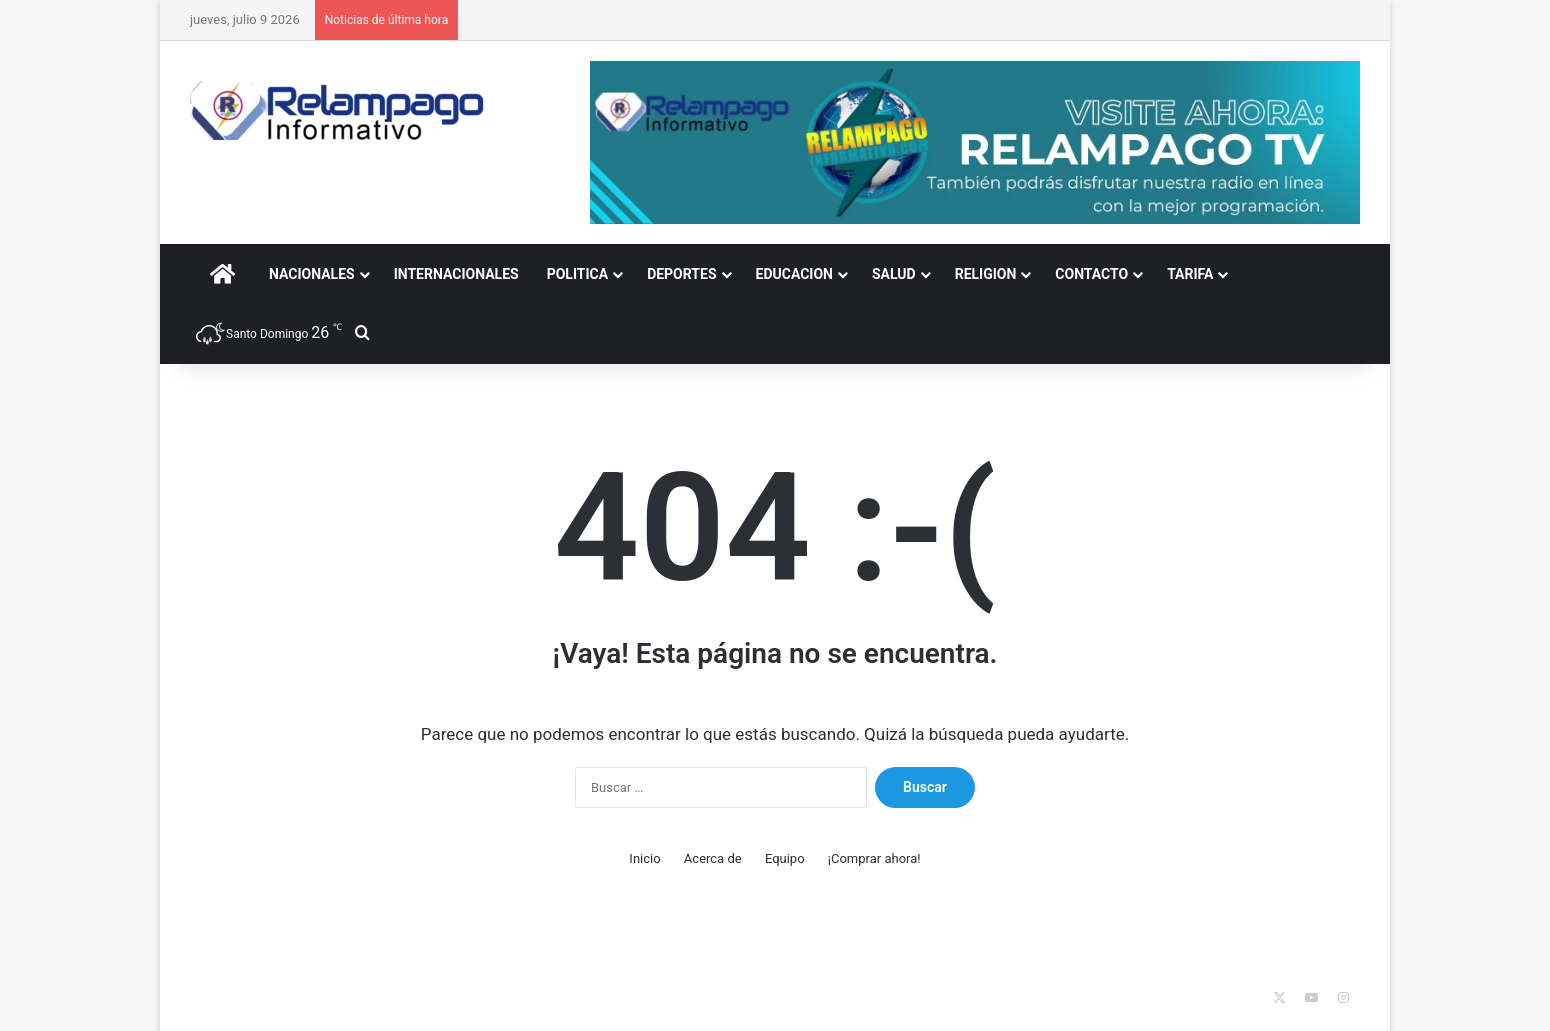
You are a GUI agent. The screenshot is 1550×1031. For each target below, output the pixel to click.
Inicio (644, 858)
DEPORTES (681, 274)
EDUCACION (794, 274)
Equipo (785, 858)
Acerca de (713, 858)
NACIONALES (312, 274)
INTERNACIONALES (456, 274)
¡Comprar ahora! (874, 858)
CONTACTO (1091, 274)
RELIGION (986, 274)
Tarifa (1190, 274)
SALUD (894, 274)
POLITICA (577, 274)
